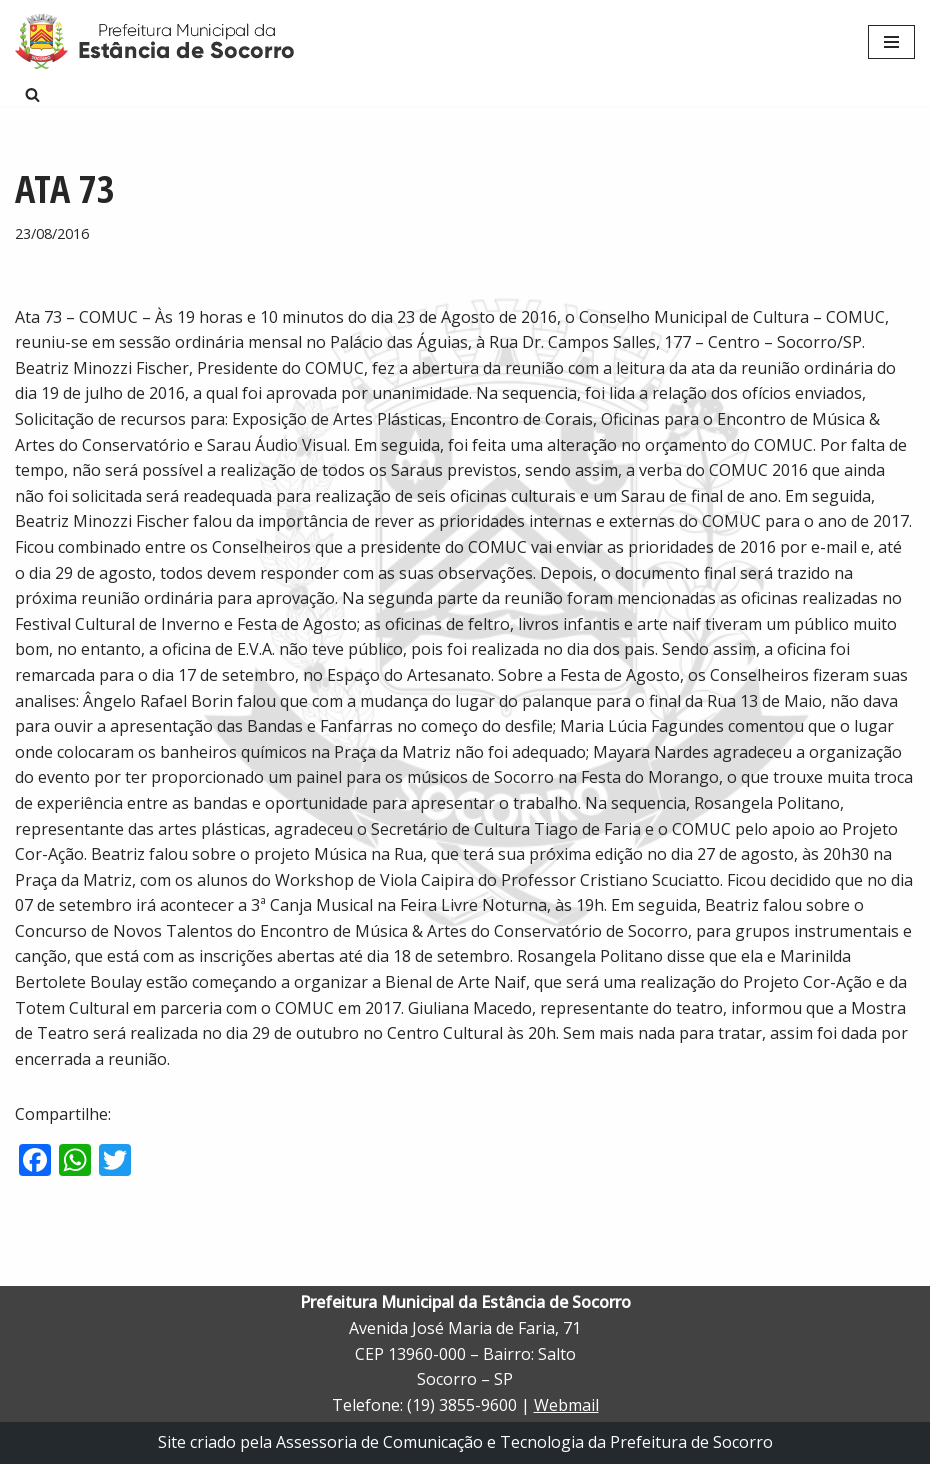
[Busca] (32, 94)
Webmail (566, 1405)
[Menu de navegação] (891, 42)
